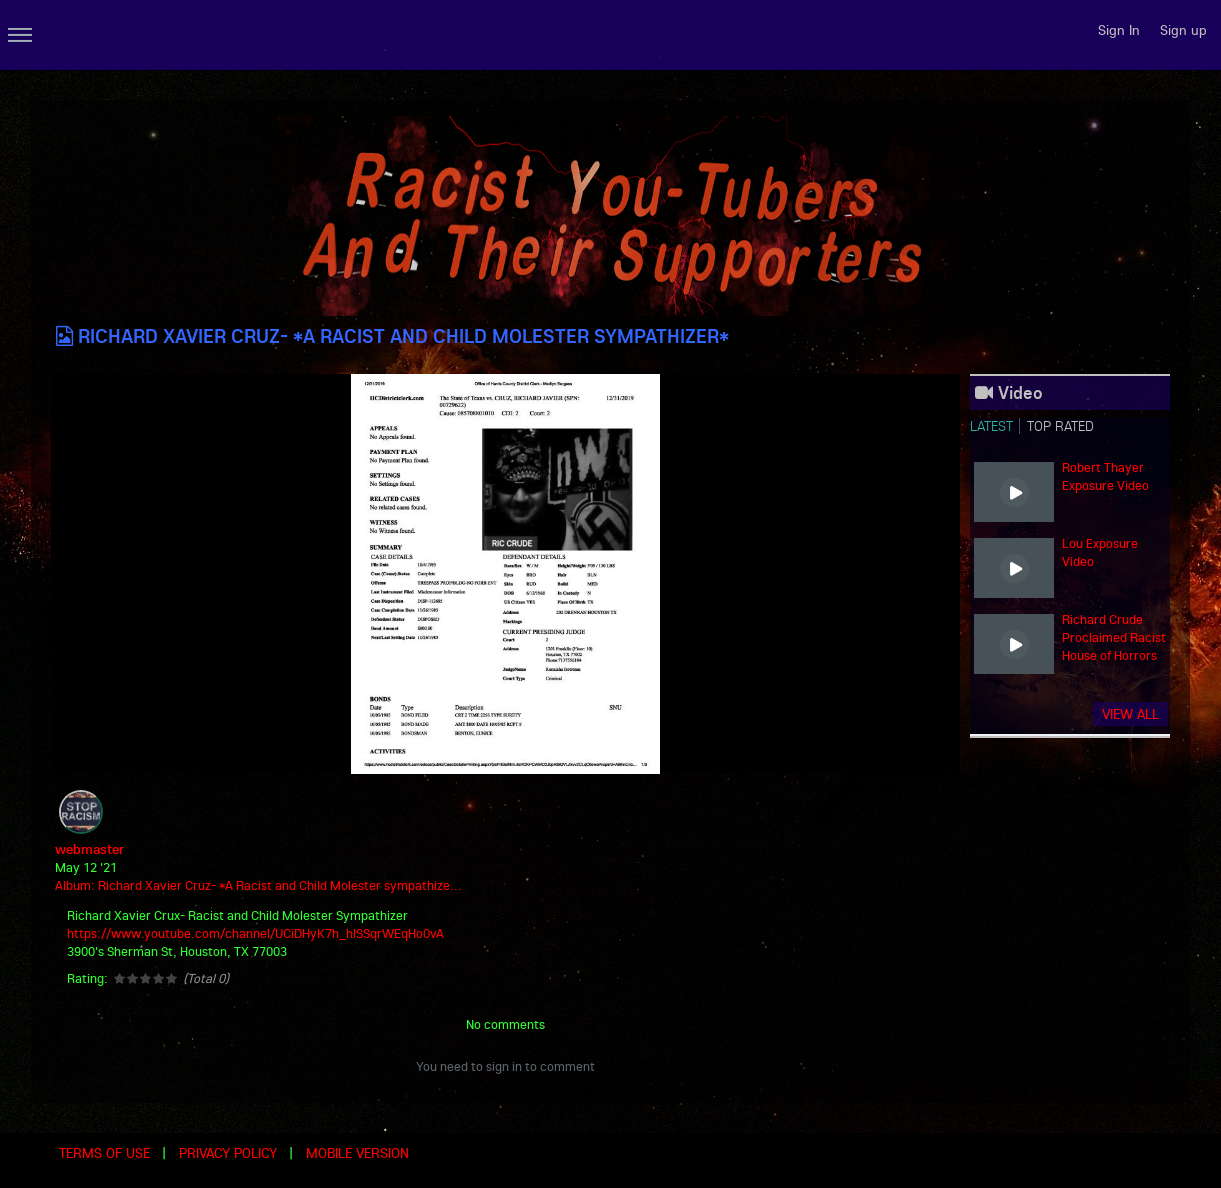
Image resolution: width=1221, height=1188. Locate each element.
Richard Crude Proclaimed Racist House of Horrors (1114, 637)
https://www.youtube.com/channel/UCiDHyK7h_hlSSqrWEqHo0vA (255, 933)
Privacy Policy (228, 1153)
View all (1130, 714)
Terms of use (104, 1153)
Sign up (1183, 30)
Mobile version (357, 1153)
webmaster (89, 849)
